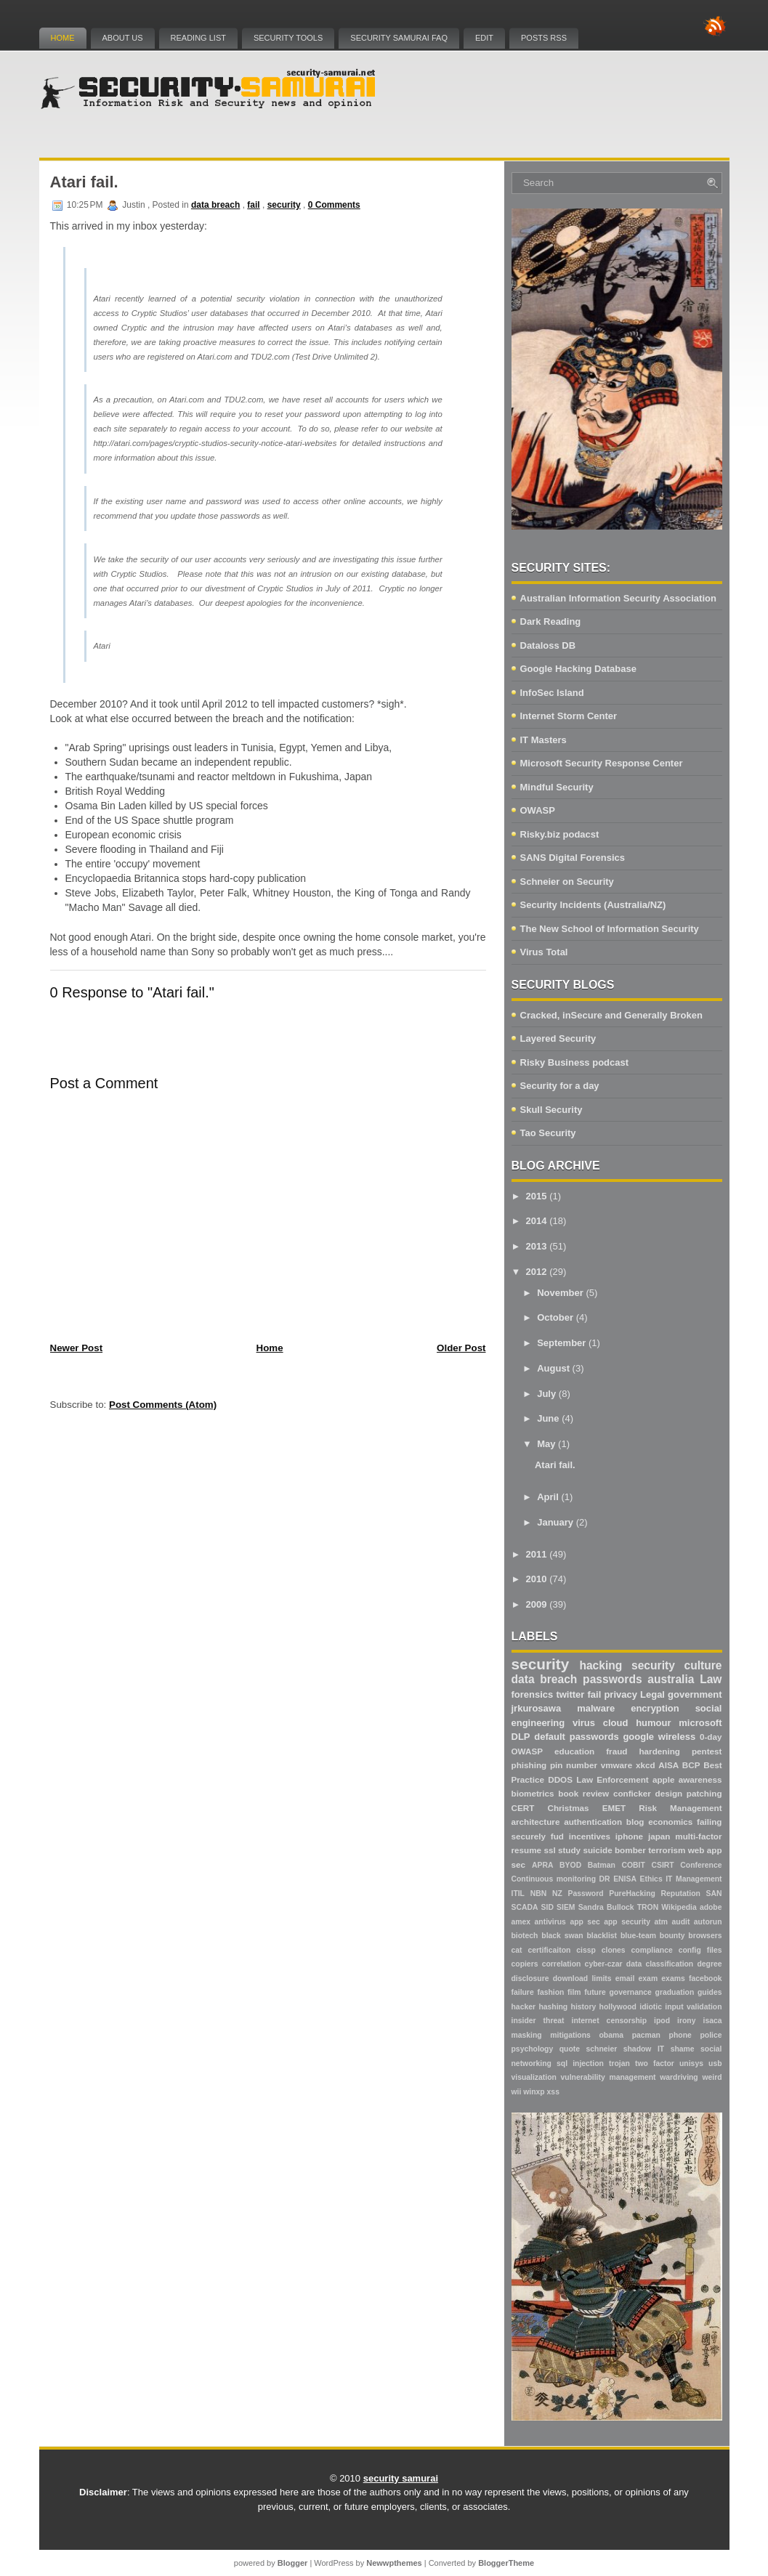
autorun (708, 1922)
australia (670, 1679)
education (574, 1751)
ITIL (518, 1893)
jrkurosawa (537, 1708)
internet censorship (609, 2021)
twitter (570, 1694)
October (555, 1317)
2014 (536, 1220)
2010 (536, 1578)
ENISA (624, 1879)
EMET (614, 1807)
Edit (484, 37)
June (548, 1418)
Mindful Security (557, 787)
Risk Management (680, 1807)
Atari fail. (84, 182)
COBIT (633, 1865)
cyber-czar (604, 1964)
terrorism (666, 1850)
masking (527, 2035)
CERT (523, 1807)
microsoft (700, 1722)
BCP (691, 1765)
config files (700, 1950)
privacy (620, 1694)
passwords (612, 1679)
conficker (632, 1793)
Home (63, 37)
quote (569, 2049)
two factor (654, 2063)
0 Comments (334, 205)
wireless (676, 1736)
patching (704, 1793)
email (625, 1978)
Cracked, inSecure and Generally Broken (611, 1015)
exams (672, 1978)
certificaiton (549, 1950)
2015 (536, 1196)
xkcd (645, 1765)
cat (517, 1950)
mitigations (570, 2035)
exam (648, 1978)
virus (584, 1722)
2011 (536, 1554)
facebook (705, 1978)
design (669, 1793)
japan (659, 1836)
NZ (557, 1893)
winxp (533, 2092)
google (638, 1736)
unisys (691, 2063)
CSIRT (663, 1865)
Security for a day (559, 1085)
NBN (538, 1893)
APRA (542, 1865)
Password (586, 1893)
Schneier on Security (567, 881)
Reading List (198, 37)
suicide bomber (614, 1850)
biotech (525, 1936)
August (553, 1368)
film (574, 1992)
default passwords (576, 1736)
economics (670, 1821)
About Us (122, 37)
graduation (675, 1992)
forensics (533, 1694)
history (584, 2007)
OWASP (537, 810)
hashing (552, 2007)
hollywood (617, 2007)
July (546, 1393)
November (560, 1292)
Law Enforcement (612, 1779)
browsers (704, 1936)
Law (710, 1679)
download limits (582, 1978)
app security (627, 1922)
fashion (550, 1992)
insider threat (538, 2021)
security (284, 205)
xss (553, 2092)
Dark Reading (550, 621)
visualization (534, 2077)
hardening (659, 1751)
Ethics (650, 1879)
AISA (668, 1765)
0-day (711, 1736)
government (694, 1694)
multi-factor (698, 1836)
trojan (619, 2063)
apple (663, 1779)
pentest (707, 1751)
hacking (600, 1665)
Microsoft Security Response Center (601, 763)
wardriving (679, 2077)
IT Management (693, 1879)
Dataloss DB (548, 645)
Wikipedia (678, 1907)
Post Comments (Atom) (163, 1404)
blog (635, 1821)
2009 (536, 1604)
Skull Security (551, 1109)
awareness (700, 1779)
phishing (529, 1765)
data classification (659, 1964)
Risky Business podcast (574, 1062)
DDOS (560, 1779)
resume (527, 1850)
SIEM (566, 1907)
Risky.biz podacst (559, 834)
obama (611, 2035)
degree (709, 1964)
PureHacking (632, 1893)
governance (631, 1992)
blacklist (602, 1936)
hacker (524, 2007)
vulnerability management (608, 2077)
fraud (616, 1751)
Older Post (461, 1347)
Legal (652, 1694)
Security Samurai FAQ (399, 37)
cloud (615, 1722)
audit (681, 1922)
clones (614, 1950)
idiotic (650, 2007)
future (594, 1992)
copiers (525, 1964)
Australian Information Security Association (618, 598)
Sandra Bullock (606, 1907)
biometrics (533, 1793)
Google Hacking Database (578, 668)
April (548, 1496)
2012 (536, 1271)
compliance (652, 1950)
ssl (549, 1850)
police (710, 2035)
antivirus (550, 1922)
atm (661, 1922)
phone (680, 2035)
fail (253, 205)
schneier (602, 2049)
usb (714, 2063)
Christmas (568, 1807)
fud (557, 1836)
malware (596, 1708)
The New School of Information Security (609, 928)
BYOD (570, 1865)
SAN (714, 1893)
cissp (586, 1950)
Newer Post (76, 1347)
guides (710, 1992)
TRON (647, 1907)
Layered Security (558, 1038)
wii (517, 2092)
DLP (521, 1736)
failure (523, 1992)
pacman (646, 2035)
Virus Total (544, 952)
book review (583, 1793)
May (546, 1443)
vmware (617, 1765)
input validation (693, 2007)
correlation (561, 1964)
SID (547, 1907)
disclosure (530, 1978)
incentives (589, 1836)
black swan (562, 1936)
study (569, 1850)
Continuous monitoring (554, 1879)
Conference (700, 1865)
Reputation (680, 1893)
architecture (536, 1821)
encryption (655, 1708)
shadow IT (643, 2049)
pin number (573, 1765)
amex (521, 1922)
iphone (629, 1836)
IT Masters (543, 739)
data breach (215, 205)
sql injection (580, 2063)
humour (653, 1722)
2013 (536, 1246)
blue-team (638, 1936)
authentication (593, 1821)
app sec (584, 1922)
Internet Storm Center (569, 715)
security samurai (400, 2478)
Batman (601, 1865)
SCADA (525, 1907)
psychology (533, 2049)
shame (683, 2049)
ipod (662, 2021)
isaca (712, 2021)
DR (604, 1879)
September (561, 1342)
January (555, 1522)
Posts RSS (544, 37)
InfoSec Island (552, 692)
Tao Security (548, 1132)
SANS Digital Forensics (572, 857)
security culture (676, 1665)
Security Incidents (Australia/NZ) (593, 904)
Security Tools (288, 37)
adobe (711, 1907)
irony (686, 2021)
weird (711, 2077)
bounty (672, 1936)
